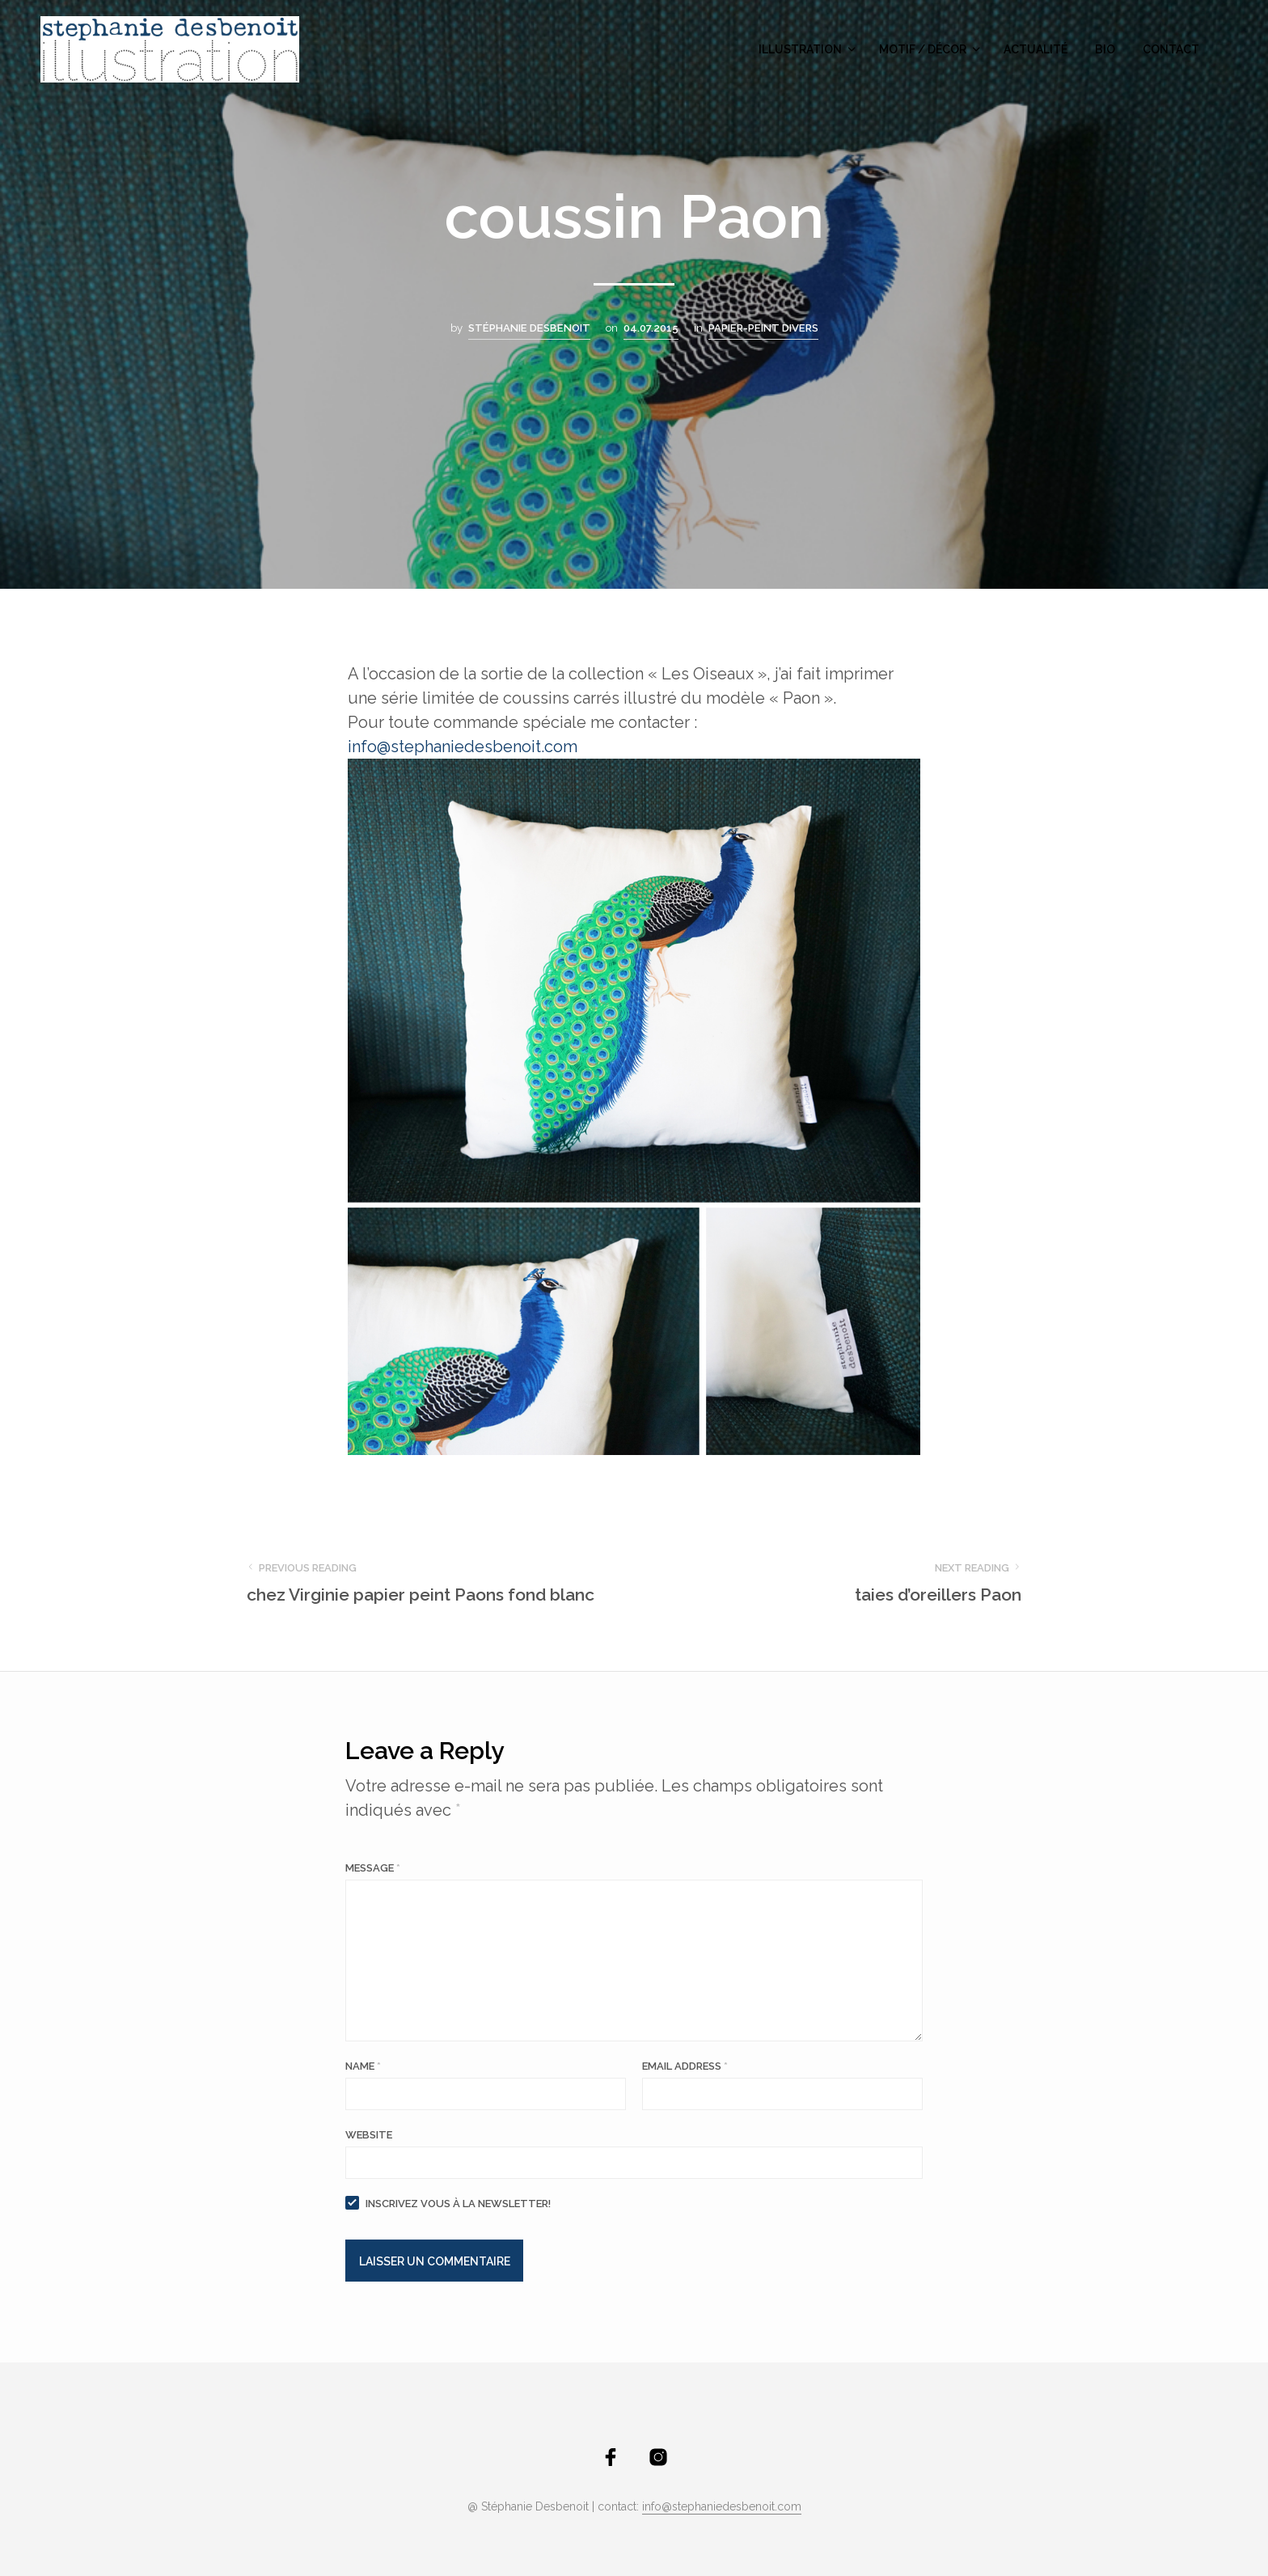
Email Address (685, 2066)
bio (1105, 49)
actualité (1035, 49)
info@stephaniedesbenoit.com (721, 2507)
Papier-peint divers (763, 328)
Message (372, 1868)
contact (1171, 49)
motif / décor (922, 49)
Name (363, 2066)
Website (368, 2135)
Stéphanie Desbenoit (529, 328)
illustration (800, 49)
